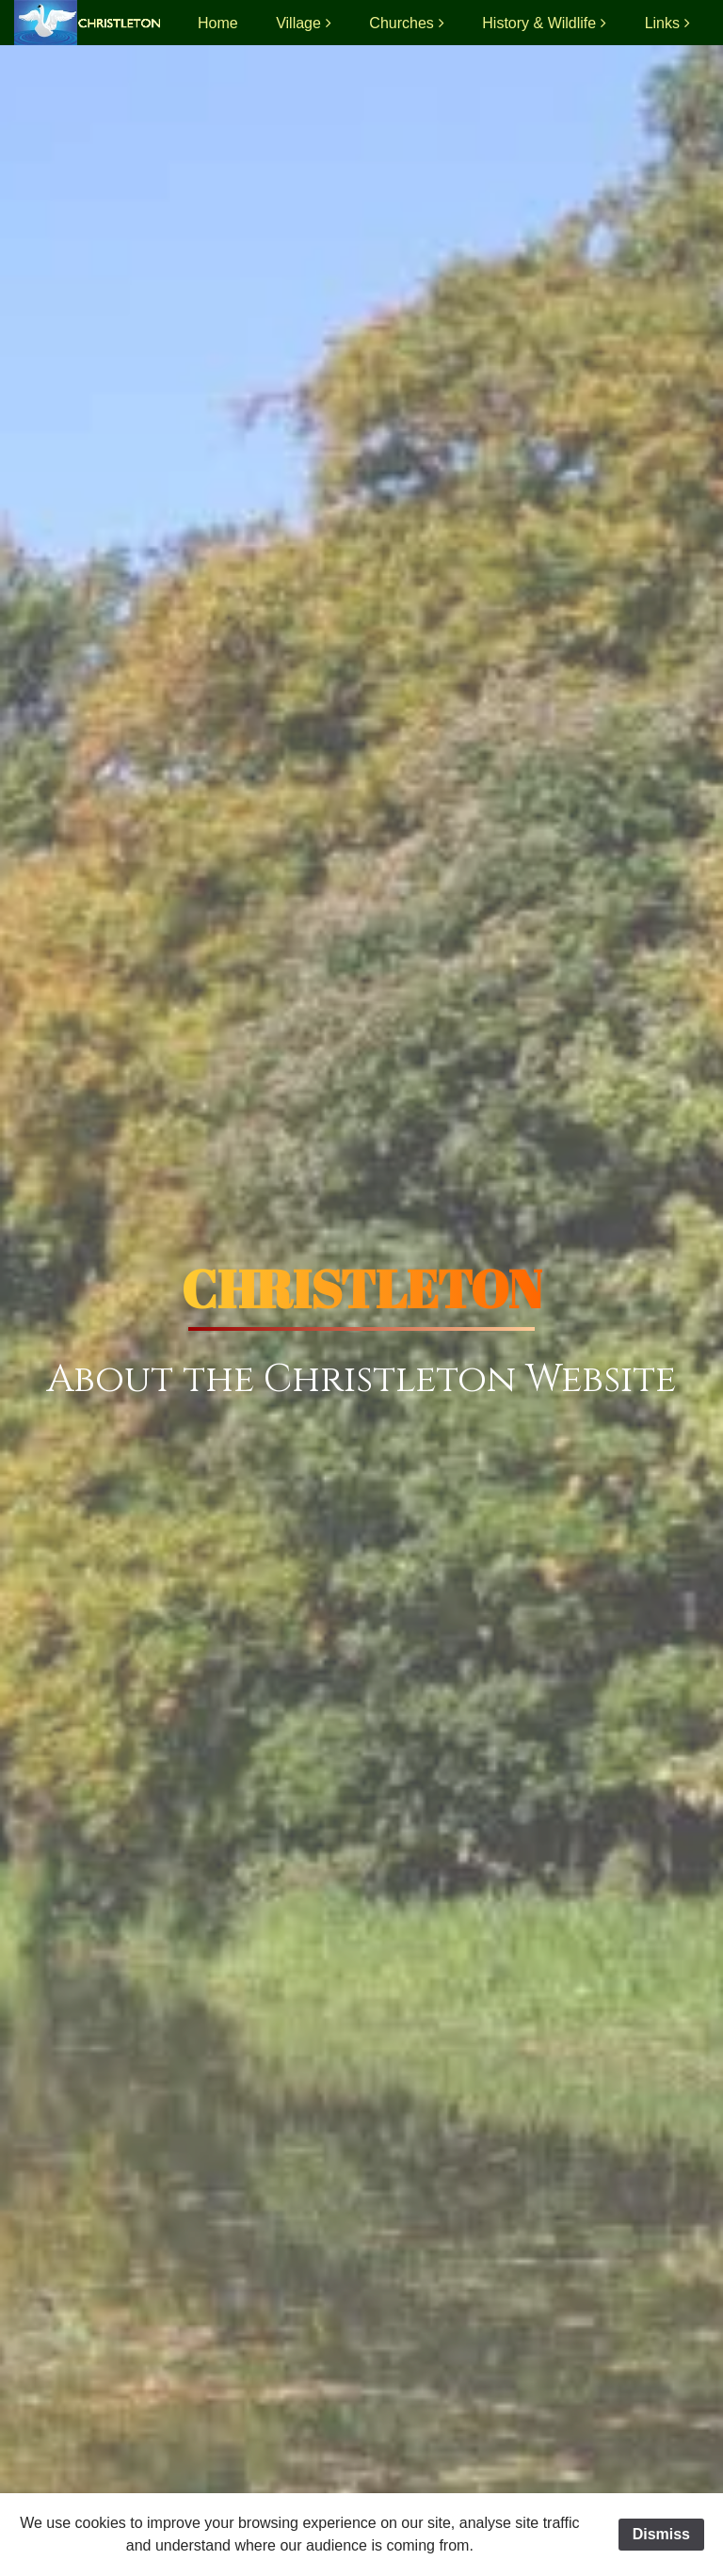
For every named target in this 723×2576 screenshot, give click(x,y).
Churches (401, 23)
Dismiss (661, 2534)
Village (298, 23)
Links (662, 23)
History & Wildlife (539, 23)
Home (218, 23)
